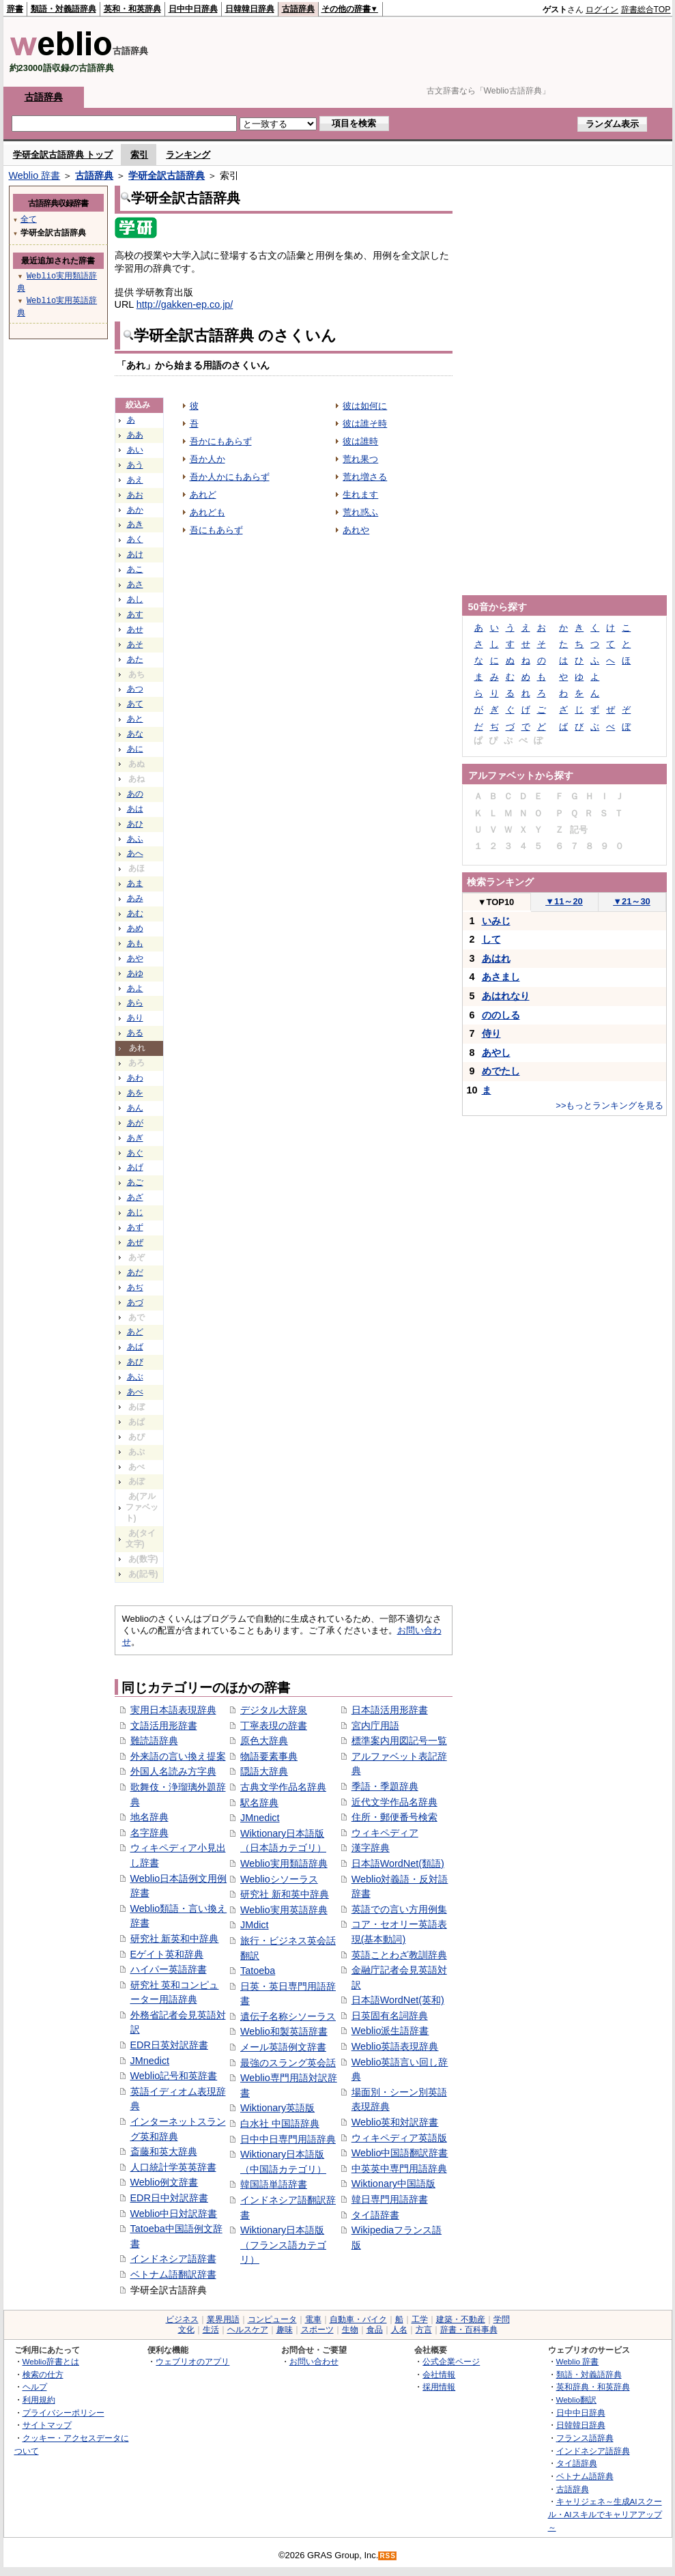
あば (135, 1346)
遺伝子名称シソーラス (288, 2016)
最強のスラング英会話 (288, 2062)
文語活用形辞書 (163, 1725)
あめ (135, 928)
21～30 (631, 901)
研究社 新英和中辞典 (174, 1938)
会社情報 (438, 2374)
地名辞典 (149, 1817)
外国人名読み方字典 (173, 1771)
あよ (135, 988)
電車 (313, 2319)
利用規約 (39, 2399)
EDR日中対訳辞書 (169, 2197)
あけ (135, 554)
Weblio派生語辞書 (390, 2030)
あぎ (135, 1138)
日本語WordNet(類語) (397, 1863)
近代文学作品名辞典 (394, 1802)
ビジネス (182, 2319)
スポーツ (317, 2329)
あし (135, 599)
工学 (420, 2319)
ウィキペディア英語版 (399, 2137)
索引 (139, 154)
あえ (135, 480)
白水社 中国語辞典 (279, 2123)
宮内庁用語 (375, 1725)
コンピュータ (272, 2319)
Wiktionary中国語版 (393, 2183)
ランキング (188, 154)
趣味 (284, 2329)
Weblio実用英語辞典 (284, 1909)
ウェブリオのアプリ (192, 2361)
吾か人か (207, 459)
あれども (207, 512)
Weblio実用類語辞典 (284, 1863)
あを (135, 1093)
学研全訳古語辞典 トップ (63, 154)
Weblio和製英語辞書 (284, 2031)
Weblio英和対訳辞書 (395, 2122)
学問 (501, 2319)
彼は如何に (365, 406)
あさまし (501, 976)
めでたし (501, 1070)
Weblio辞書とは (51, 2361)
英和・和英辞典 (132, 9)
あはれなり (506, 995)
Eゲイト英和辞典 (167, 1954)
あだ (135, 1272)
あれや (356, 530)
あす (135, 614)
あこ (135, 569)
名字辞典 (149, 1832)
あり (135, 1017)
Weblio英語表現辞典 (395, 2046)
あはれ (496, 958)
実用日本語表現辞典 (173, 1709)
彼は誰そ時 (365, 423)
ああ (135, 435)
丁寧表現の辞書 (273, 1725)
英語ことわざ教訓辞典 (399, 1954)
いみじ (496, 920)
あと (135, 719)
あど (135, 1331)
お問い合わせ (314, 2361)
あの (135, 794)
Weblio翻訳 (576, 2399)
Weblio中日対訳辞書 (174, 2213)
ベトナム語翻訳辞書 (173, 2274)
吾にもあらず (216, 530)
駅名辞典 (259, 1802)
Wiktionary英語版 (277, 2107)
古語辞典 (298, 9)
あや (135, 958)
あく (135, 539)
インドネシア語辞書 (173, 2258)
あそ (135, 644)
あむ (135, 913)
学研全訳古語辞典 (166, 175)
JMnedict (150, 2060)
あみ (135, 898)
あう (135, 465)
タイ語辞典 (576, 2463)
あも (135, 943)
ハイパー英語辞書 (168, 1969)
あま (135, 883)
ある (135, 1032)
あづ (135, 1302)
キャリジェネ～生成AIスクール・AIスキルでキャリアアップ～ (605, 2514)
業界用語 (223, 2319)
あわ (135, 1078)
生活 (211, 2329)
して (491, 939)
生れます (360, 494)
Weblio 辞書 (35, 175)
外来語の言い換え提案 (178, 1756)
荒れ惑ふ (360, 512)
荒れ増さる (365, 477)
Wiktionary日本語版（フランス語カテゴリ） (283, 2244)
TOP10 (496, 902)
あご (135, 1182)
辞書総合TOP (646, 9)
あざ (135, 1197)
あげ (135, 1167)
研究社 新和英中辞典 (284, 1894)
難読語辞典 (154, 1740)
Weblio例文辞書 (164, 2182)
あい (135, 450)
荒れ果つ (360, 459)
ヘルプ (35, 2386)
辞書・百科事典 (469, 2329)
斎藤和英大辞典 (163, 2151)
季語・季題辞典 (384, 1786)
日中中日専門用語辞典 (288, 2139)
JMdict (254, 1924)
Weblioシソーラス (279, 1879)
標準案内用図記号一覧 (399, 1740)
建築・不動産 (460, 2319)
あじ (135, 1212)
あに (135, 749)
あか (135, 510)
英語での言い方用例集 (399, 1909)
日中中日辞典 (193, 9)
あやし (496, 1052)
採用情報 (438, 2386)
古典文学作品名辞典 (283, 1786)
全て (28, 219)
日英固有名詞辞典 (389, 2015)
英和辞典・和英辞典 (593, 2386)
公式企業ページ (451, 2361)
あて (135, 704)
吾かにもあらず (221, 441)
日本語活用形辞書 (389, 1709)
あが (135, 1123)
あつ (135, 688)
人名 (399, 2329)
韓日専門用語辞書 (389, 2199)
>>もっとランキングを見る (609, 1105)
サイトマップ (47, 2424)
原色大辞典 (264, 1740)
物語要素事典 (269, 1756)
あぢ (135, 1287)
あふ (135, 839)
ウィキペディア (384, 1832)
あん (135, 1108)
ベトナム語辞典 (585, 2476)
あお (135, 495)
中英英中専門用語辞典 (399, 2168)
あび (135, 1361)
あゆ (135, 973)
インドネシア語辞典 (593, 2450)
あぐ (135, 1153)
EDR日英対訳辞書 (169, 2045)
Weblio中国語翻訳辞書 (399, 2152)
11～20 (564, 901)
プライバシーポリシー (63, 2412)
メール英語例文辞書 (283, 2047)
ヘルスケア (247, 2329)
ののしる (501, 1015)
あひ (135, 824)
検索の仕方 (43, 2374)
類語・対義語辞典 (63, 9)
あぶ (135, 1377)
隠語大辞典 (264, 1771)
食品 (375, 2329)
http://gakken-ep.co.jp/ (185, 304)
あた (135, 659)
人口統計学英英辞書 (173, 2167)
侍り (491, 1033)
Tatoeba (257, 1970)
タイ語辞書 (375, 2214)
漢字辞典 (370, 1847)
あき (135, 524)
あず (135, 1227)
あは (135, 809)
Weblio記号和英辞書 (174, 2075)
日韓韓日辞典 (249, 9)
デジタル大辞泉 (273, 1709)
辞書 (15, 9)
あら (135, 1002)
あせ (135, 629)
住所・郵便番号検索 (394, 1817)
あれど (203, 494)
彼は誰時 (360, 441)
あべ (135, 1392)
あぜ (135, 1242)
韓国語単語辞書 (273, 2184)
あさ (135, 584)
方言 (424, 2329)
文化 (186, 2329)
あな (135, 734)
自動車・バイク (358, 2319)
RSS (387, 2556)
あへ (135, 853)
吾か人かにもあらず (230, 477)
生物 (350, 2329)
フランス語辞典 (585, 2437)
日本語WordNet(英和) (397, 1999)
